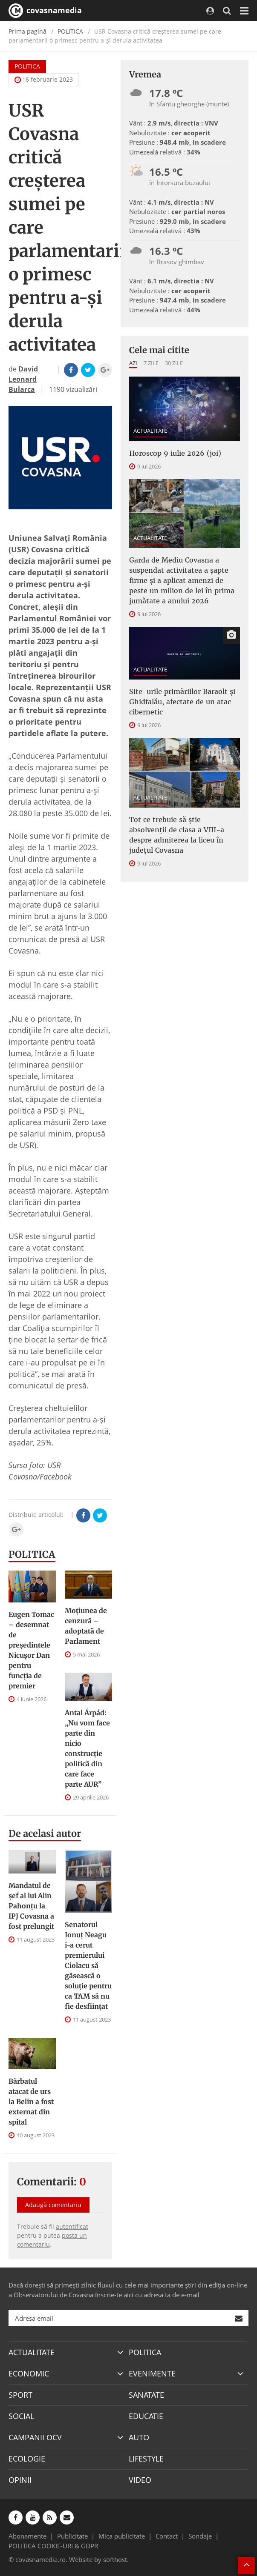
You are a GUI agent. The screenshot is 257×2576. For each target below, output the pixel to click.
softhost (115, 2559)
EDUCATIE (146, 2416)
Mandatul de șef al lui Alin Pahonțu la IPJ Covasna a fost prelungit (31, 1906)
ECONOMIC (29, 2373)
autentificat (72, 2226)
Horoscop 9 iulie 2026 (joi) (175, 453)
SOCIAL (21, 2416)
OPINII (20, 2480)
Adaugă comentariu (53, 2205)
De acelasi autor (45, 1833)
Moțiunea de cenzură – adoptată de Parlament (86, 1625)
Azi (133, 363)
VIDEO (140, 2480)
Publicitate (72, 2536)
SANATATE (146, 2395)
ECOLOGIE (27, 2458)
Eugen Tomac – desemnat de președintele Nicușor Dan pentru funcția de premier (31, 1650)
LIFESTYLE (146, 2458)
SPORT (20, 2395)
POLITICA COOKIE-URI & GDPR (53, 2546)
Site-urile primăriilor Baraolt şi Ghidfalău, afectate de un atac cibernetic (182, 701)
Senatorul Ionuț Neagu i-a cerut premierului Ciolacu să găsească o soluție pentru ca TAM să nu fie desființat (88, 1965)
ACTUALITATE (150, 430)
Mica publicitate (121, 2536)
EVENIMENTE (152, 2373)
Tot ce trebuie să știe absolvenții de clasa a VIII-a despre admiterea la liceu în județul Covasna (176, 834)
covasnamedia (45, 10)
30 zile (174, 363)
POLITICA (70, 31)
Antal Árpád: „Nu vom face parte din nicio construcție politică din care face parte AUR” (87, 1748)
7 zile (151, 363)
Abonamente (27, 2536)
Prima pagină (27, 31)
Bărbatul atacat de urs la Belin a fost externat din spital (31, 2101)
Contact (167, 2536)
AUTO (139, 2437)
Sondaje (200, 2536)
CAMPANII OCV (35, 2437)
